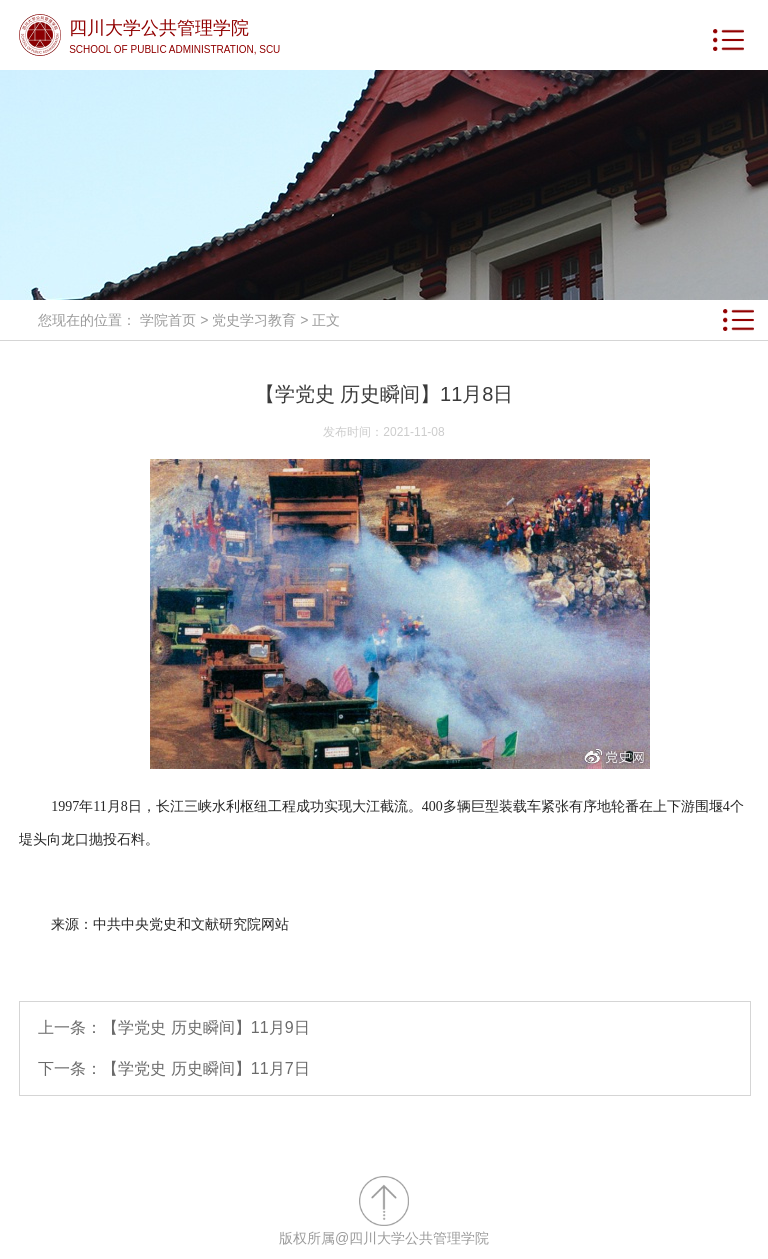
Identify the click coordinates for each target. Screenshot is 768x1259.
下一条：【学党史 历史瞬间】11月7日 (173, 1068)
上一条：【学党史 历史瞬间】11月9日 (173, 1027)
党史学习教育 (254, 320)
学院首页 (168, 320)
